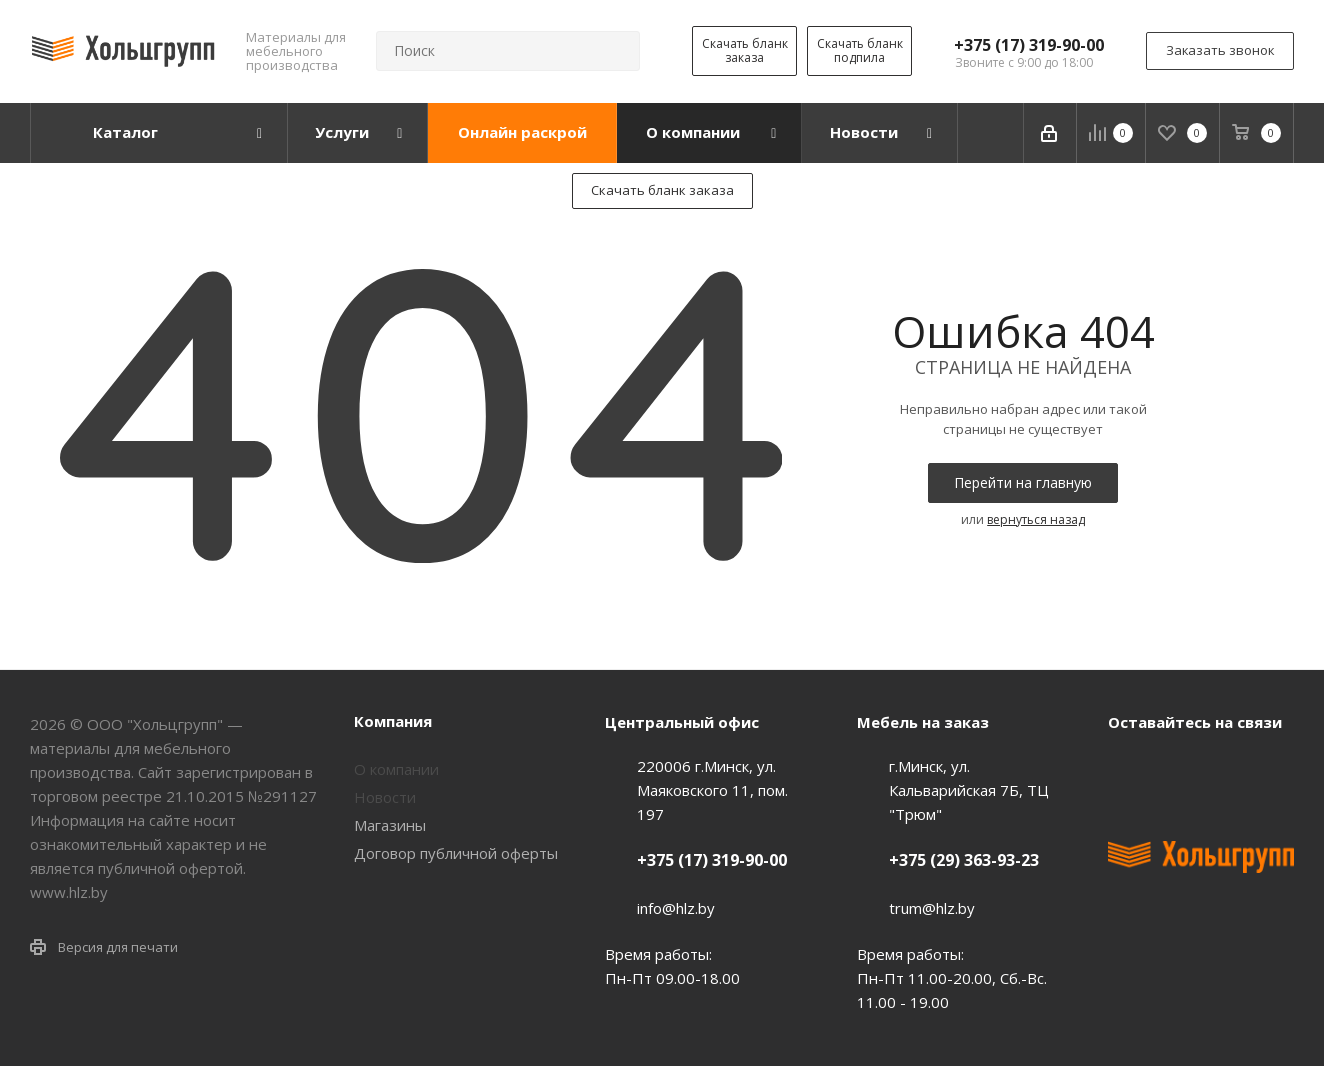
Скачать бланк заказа (745, 50)
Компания (393, 721)
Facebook (1178, 768)
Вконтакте (1128, 768)
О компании (396, 769)
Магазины (390, 825)
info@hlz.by (676, 908)
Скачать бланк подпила (860, 50)
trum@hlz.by (932, 908)
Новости (385, 797)
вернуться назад (1036, 519)
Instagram (1228, 768)
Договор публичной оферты (456, 853)
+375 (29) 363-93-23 (964, 860)
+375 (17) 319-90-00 (1029, 45)
